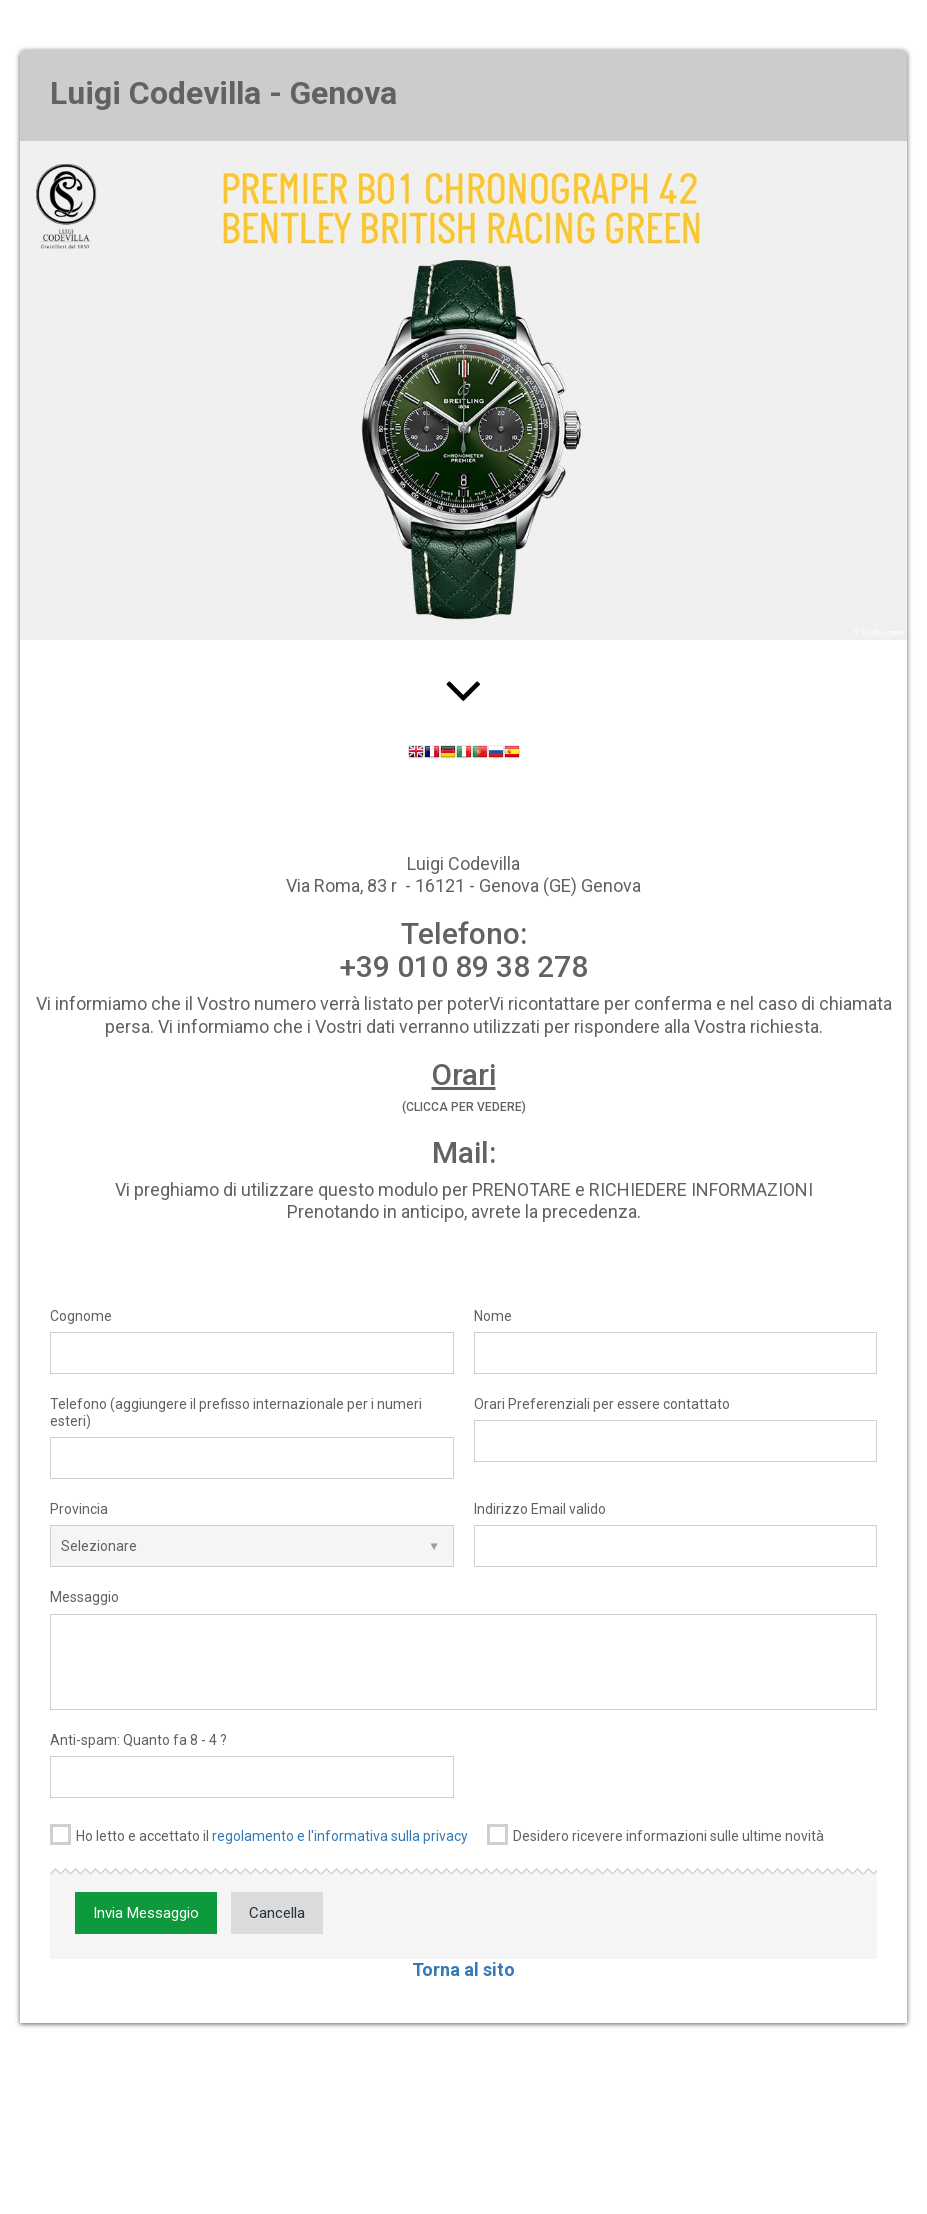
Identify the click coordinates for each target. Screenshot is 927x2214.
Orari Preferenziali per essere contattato (602, 1404)
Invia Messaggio (146, 1913)
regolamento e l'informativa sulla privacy (340, 1836)
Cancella (277, 1913)
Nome (493, 1316)
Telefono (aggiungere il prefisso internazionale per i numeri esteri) (236, 1412)
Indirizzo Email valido (540, 1509)
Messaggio (84, 1597)
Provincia (79, 1509)
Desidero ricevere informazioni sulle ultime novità (655, 1834)
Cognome (81, 1316)
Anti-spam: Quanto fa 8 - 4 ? (138, 1740)
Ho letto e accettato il (259, 1834)
